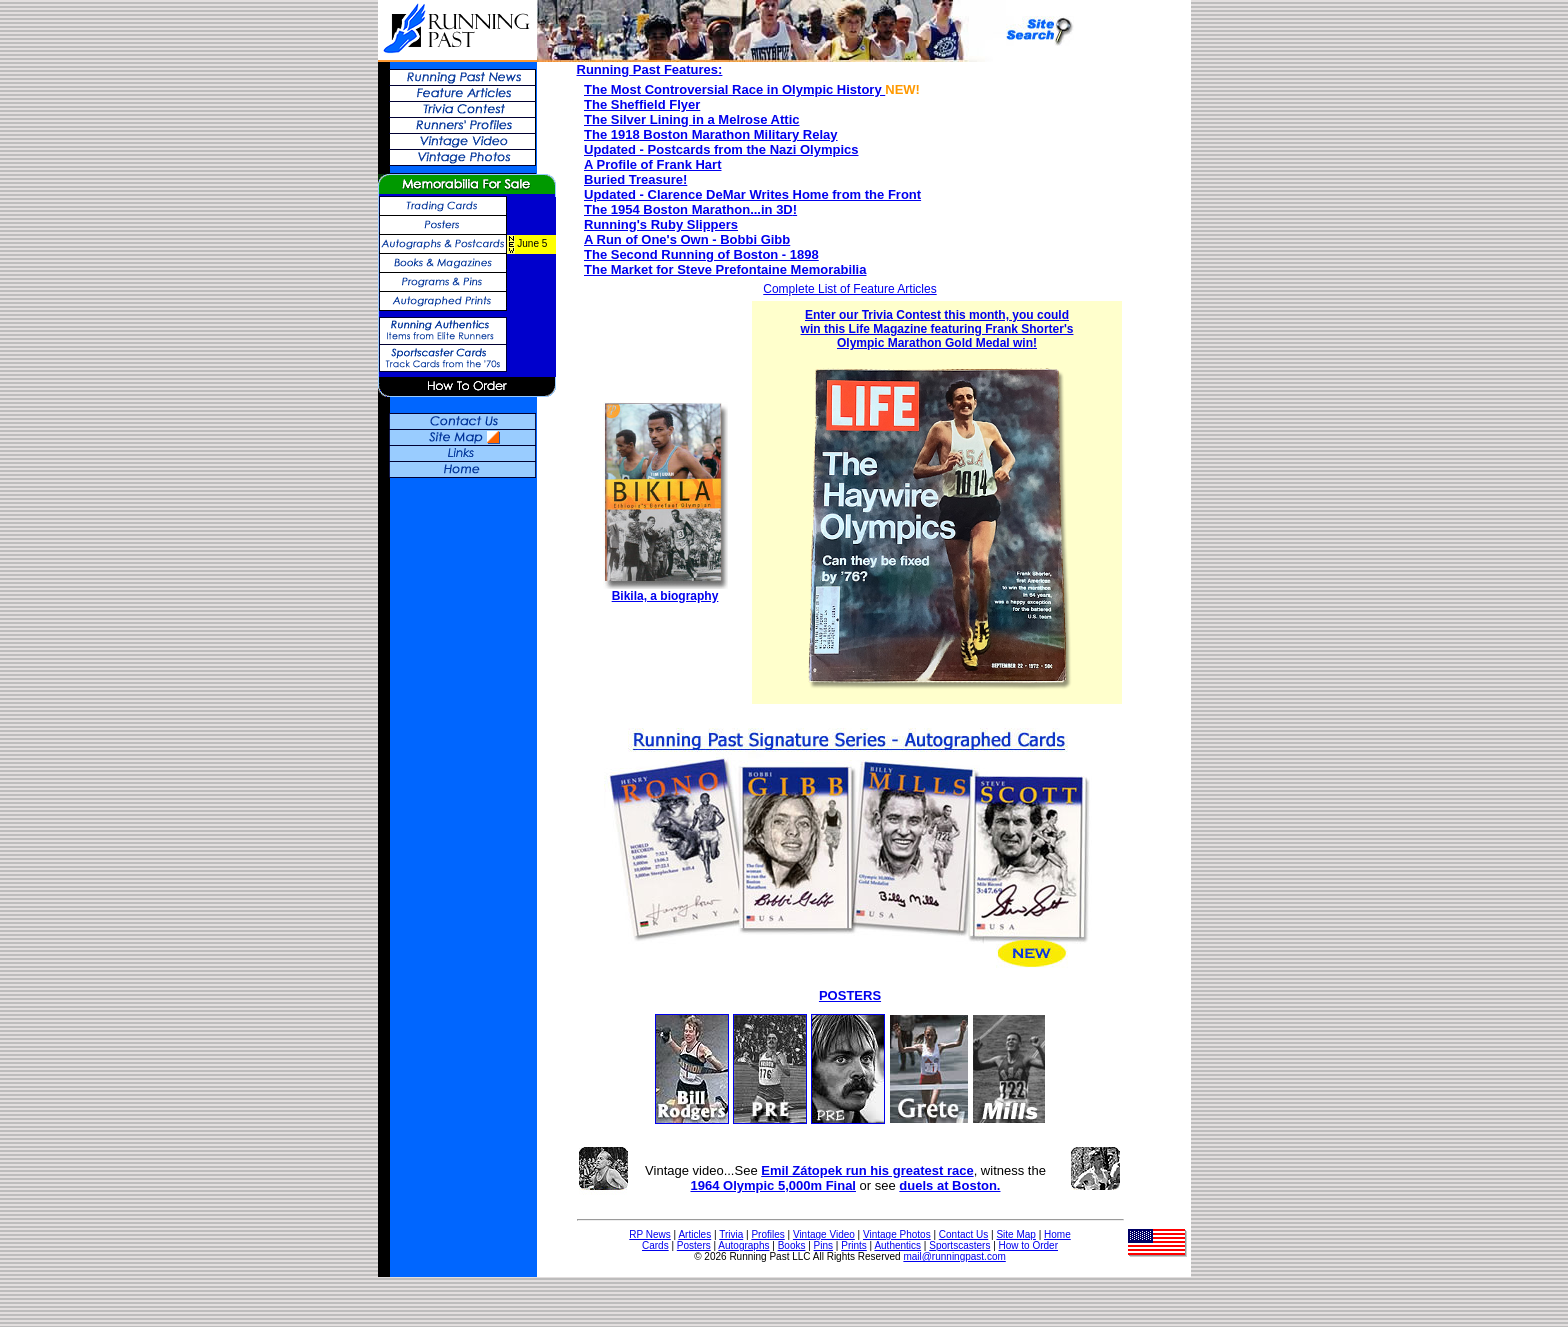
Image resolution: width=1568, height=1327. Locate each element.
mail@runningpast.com (954, 1256)
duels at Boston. (949, 1185)
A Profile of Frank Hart (652, 164)
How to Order (1028, 1245)
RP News (650, 1234)
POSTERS (850, 995)
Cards (655, 1245)
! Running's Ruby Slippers (690, 217)
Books (792, 1245)
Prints (854, 1245)
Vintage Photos (897, 1234)
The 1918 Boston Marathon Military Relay (711, 134)
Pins (823, 1245)
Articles (694, 1234)
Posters (694, 1245)
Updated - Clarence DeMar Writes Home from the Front (752, 194)
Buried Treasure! (635, 179)
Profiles (767, 1234)
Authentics (897, 1245)
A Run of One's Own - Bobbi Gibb (687, 239)
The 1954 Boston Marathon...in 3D (688, 209)
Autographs (743, 1245)
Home (1057, 1234)
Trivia (731, 1234)
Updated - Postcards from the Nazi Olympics (721, 149)
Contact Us (963, 1234)
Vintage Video (824, 1234)
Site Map (1015, 1234)
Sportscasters (959, 1245)
